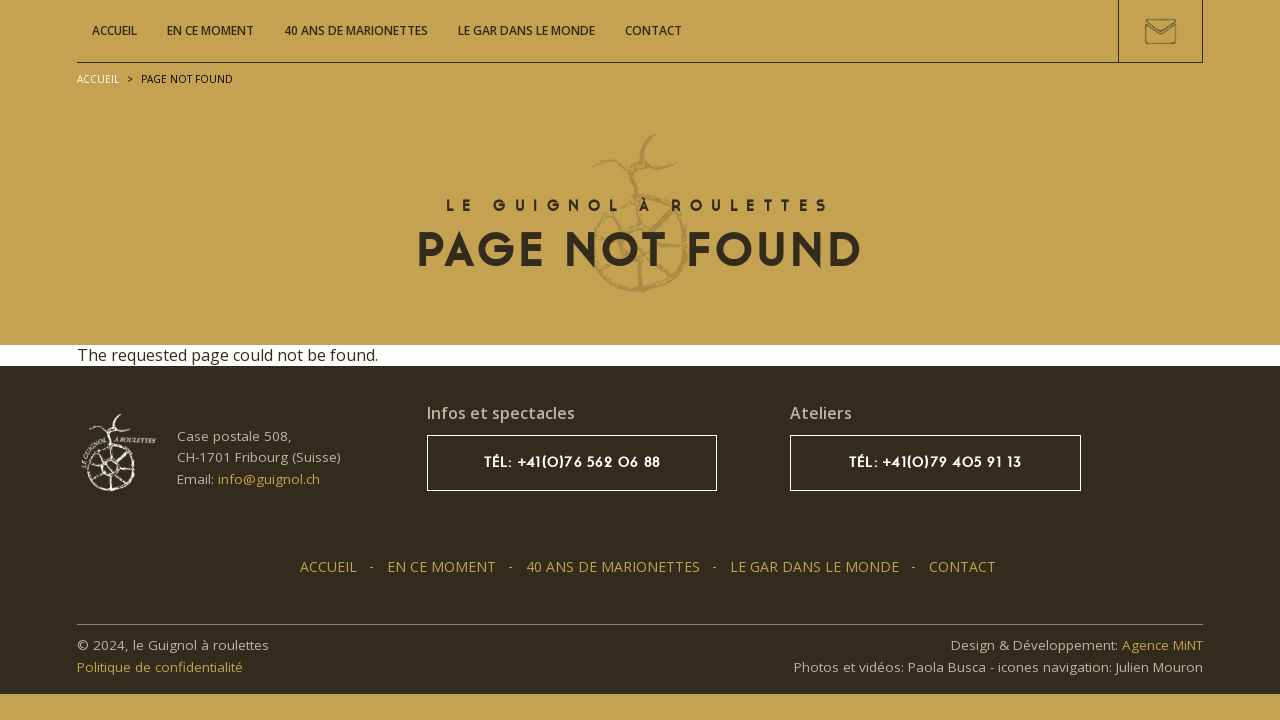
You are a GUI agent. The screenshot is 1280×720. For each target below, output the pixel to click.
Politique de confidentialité (160, 667)
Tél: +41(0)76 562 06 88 (572, 462)
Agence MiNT (1162, 645)
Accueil (114, 30)
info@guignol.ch (269, 479)
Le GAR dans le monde (526, 30)
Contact (653, 30)
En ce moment (210, 30)
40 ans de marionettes (356, 30)
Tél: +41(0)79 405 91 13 (935, 462)
